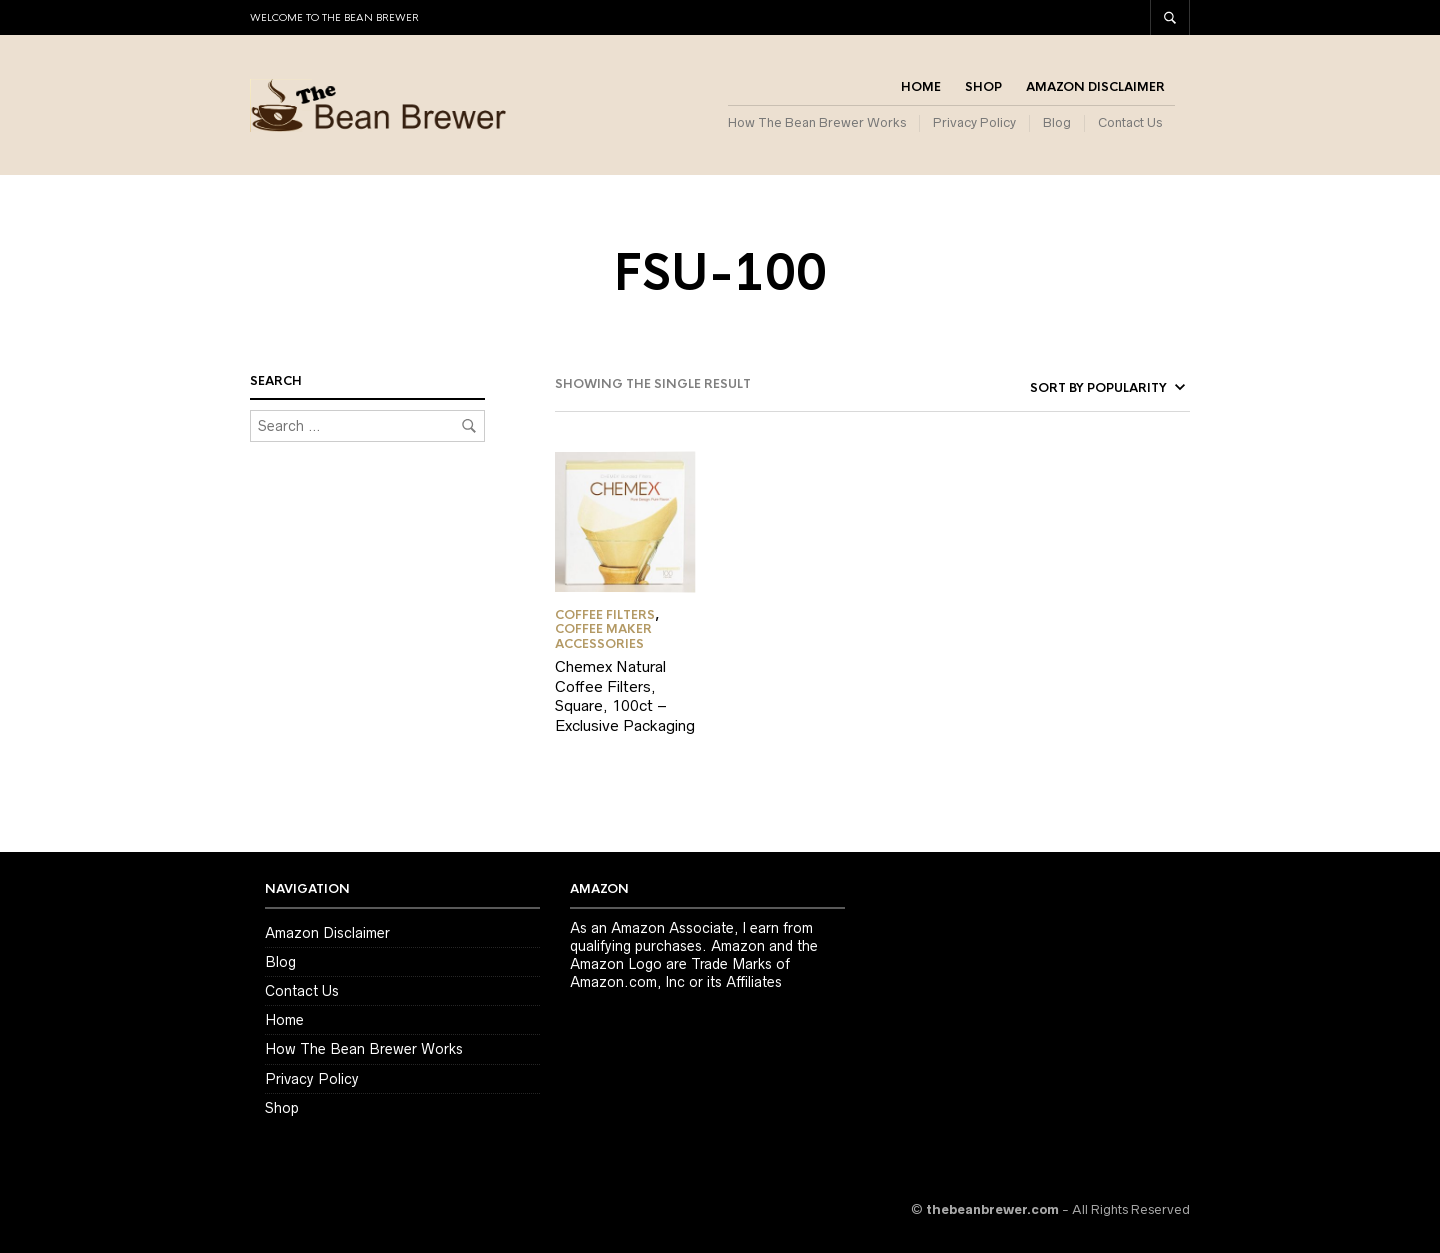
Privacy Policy (974, 122)
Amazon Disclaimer (1095, 87)
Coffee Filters (605, 615)
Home (921, 87)
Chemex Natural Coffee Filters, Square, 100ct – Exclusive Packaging (625, 696)
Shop (983, 87)
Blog (1057, 122)
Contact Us (1130, 122)
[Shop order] (1079, 388)
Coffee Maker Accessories (603, 636)
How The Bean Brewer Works (817, 122)
